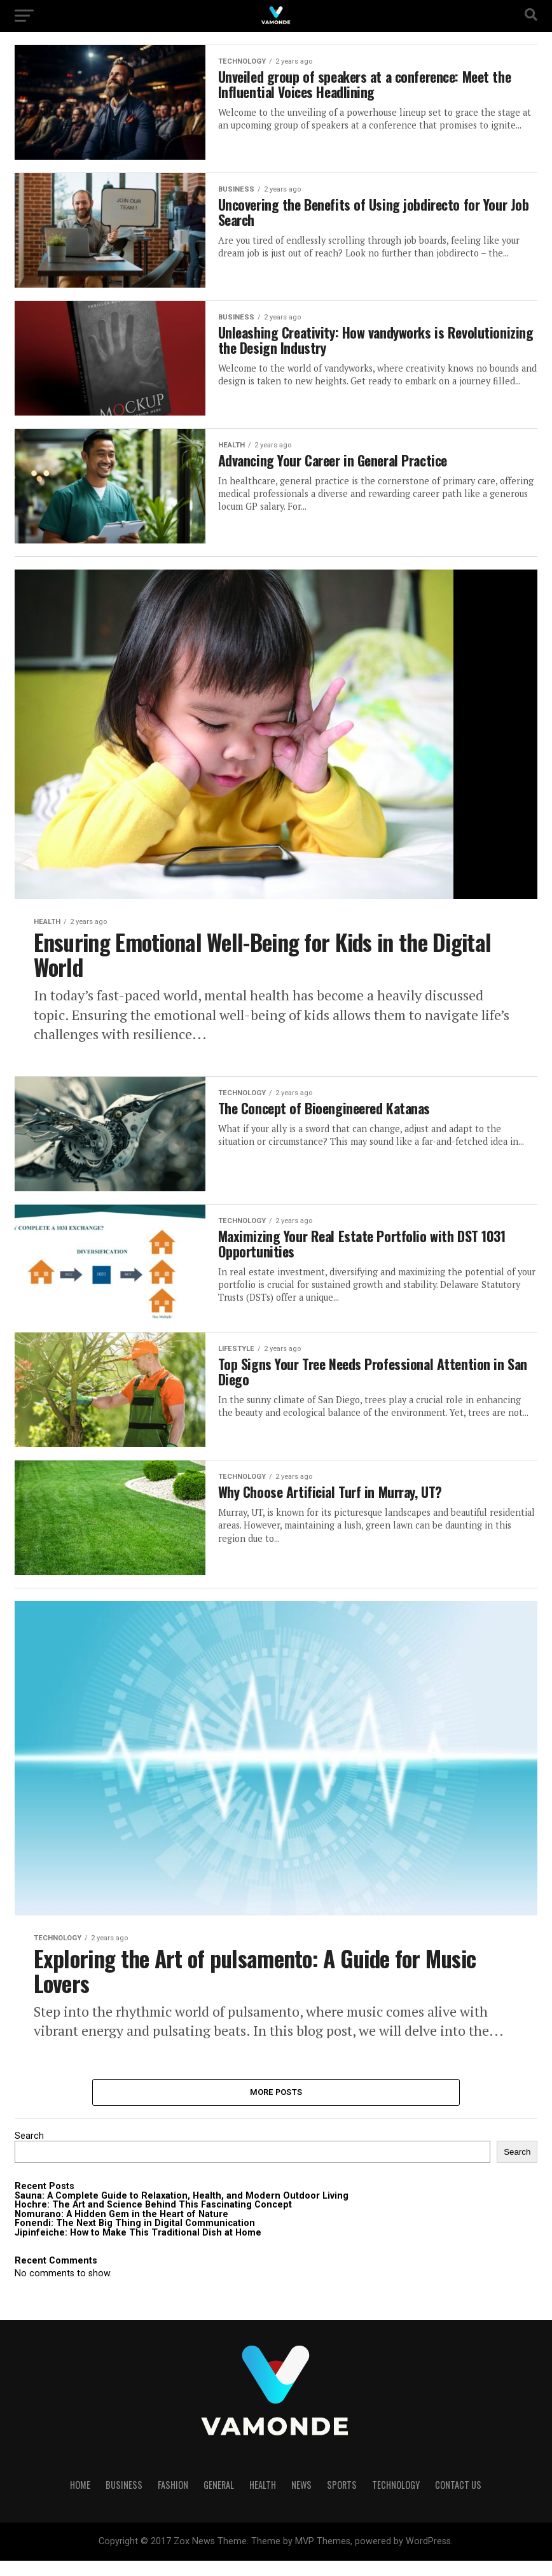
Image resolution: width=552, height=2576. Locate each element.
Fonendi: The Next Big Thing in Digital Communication (135, 2238)
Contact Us (458, 2500)
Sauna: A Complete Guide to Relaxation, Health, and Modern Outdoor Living (181, 2211)
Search (29, 2151)
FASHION (173, 2500)
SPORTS (342, 2500)
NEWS (301, 2500)
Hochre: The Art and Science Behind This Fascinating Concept (153, 2220)
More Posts (276, 2106)
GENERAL (219, 2500)
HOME (80, 2500)
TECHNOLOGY (396, 2500)
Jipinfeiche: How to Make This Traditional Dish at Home (138, 2247)
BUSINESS (124, 2500)
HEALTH (262, 2500)
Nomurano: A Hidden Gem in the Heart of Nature (121, 2228)
